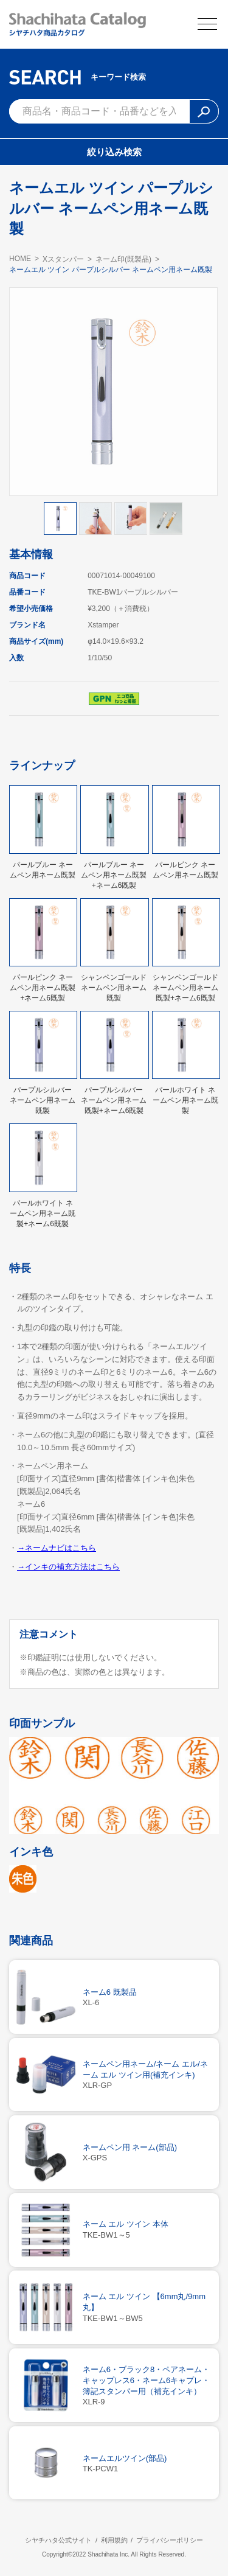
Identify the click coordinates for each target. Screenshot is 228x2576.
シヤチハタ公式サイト (58, 2540)
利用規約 (114, 2540)
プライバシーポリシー (169, 2540)
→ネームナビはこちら (56, 1547)
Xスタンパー (63, 259)
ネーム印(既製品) (123, 259)
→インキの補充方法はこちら (68, 1566)
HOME (20, 258)
